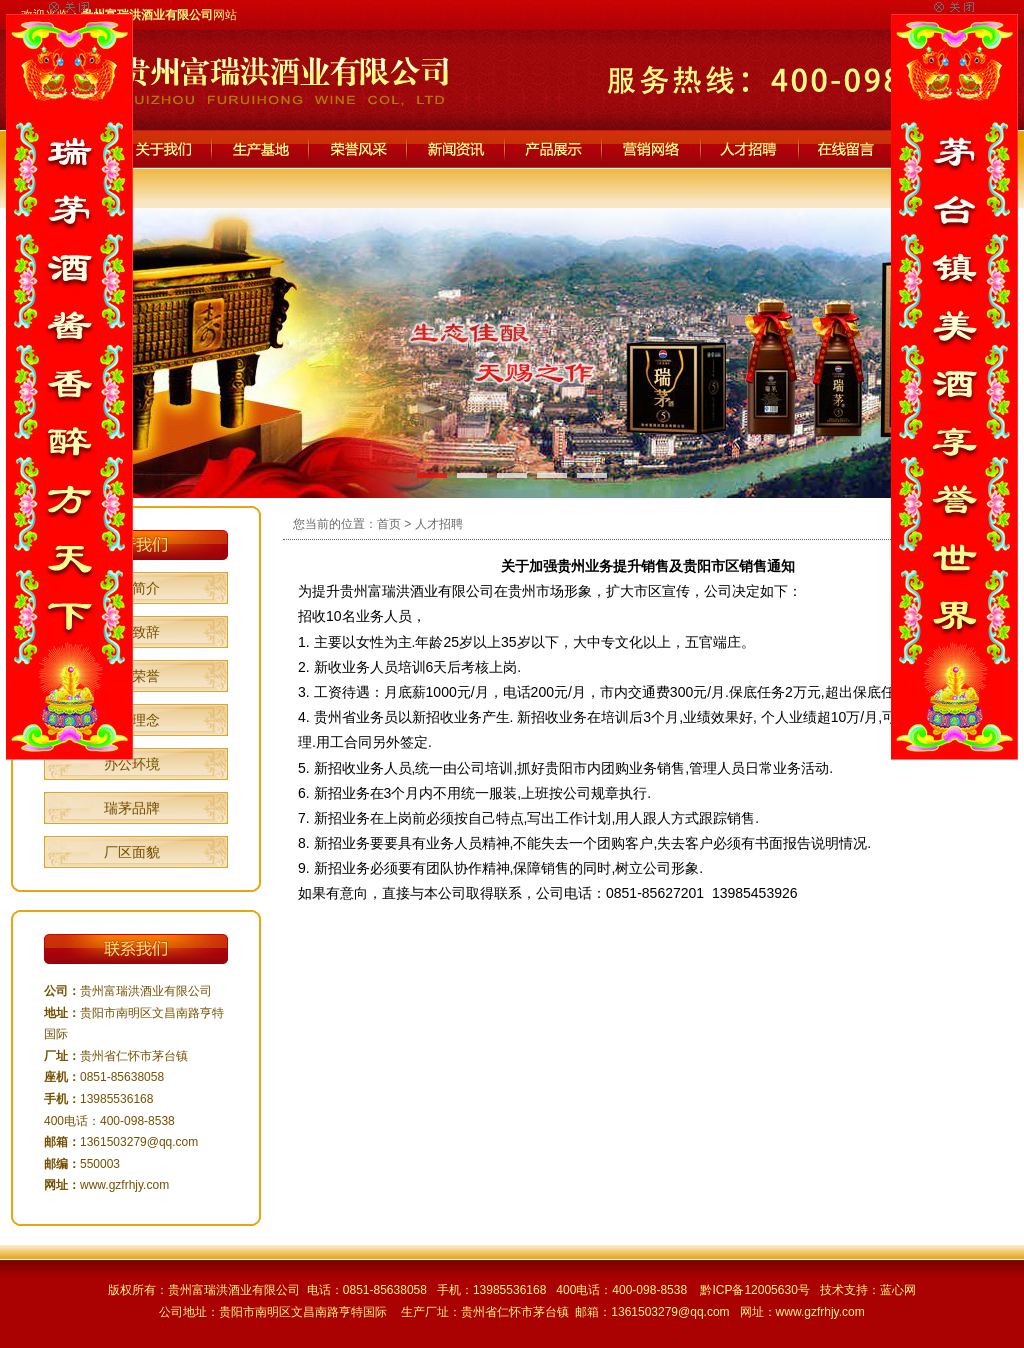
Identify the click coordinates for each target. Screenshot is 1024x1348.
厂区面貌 (132, 852)
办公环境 (132, 764)
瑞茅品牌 (132, 808)
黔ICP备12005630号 (754, 1290)
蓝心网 (898, 1290)
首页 (389, 524)
